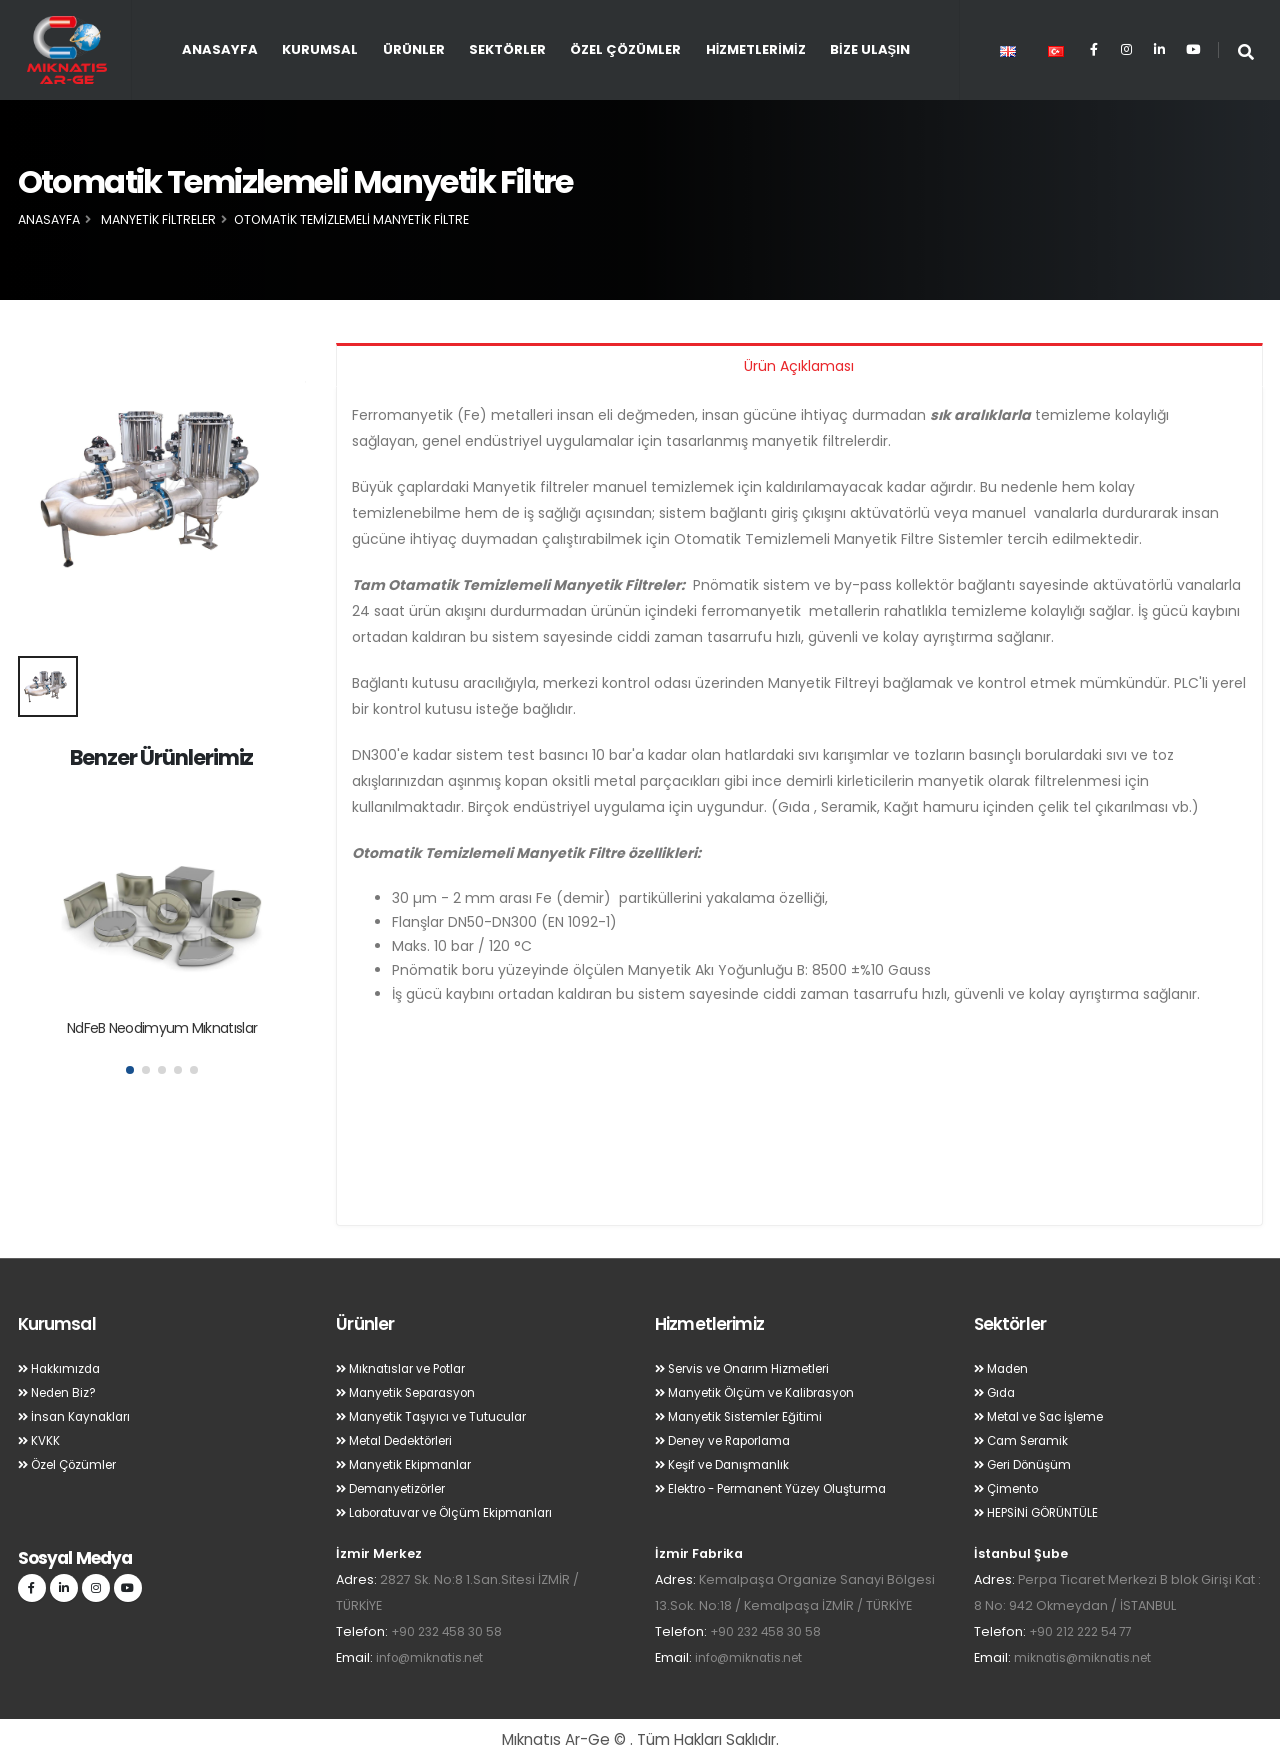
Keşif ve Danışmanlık (727, 1464)
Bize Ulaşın (870, 49)
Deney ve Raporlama (731, 1440)
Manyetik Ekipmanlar (408, 1464)
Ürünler (414, 49)
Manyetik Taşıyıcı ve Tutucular (437, 1416)
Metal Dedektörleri (402, 1440)
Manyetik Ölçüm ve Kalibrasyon (762, 1392)
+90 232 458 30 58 (449, 1631)
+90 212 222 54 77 (1084, 1631)
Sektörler (507, 49)
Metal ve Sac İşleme (1046, 1416)
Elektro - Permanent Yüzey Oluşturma (781, 1488)
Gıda (996, 1392)
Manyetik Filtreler (158, 219)
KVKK (40, 1440)
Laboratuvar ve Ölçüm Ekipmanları (453, 1512)
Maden (1004, 1368)
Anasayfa (220, 49)
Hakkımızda (61, 1368)
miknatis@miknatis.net (1085, 1657)
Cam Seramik (1025, 1440)
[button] (130, 1070)
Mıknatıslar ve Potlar (406, 1368)
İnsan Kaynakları (77, 1416)
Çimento (1009, 1488)
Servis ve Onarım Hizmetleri (750, 1368)
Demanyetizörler (397, 1488)
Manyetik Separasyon (413, 1392)
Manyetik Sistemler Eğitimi (744, 1416)
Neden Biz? (60, 1392)
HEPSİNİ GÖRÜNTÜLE (1041, 1512)
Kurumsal (320, 49)
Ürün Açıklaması (799, 366)
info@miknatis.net (433, 1657)
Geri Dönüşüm (1027, 1464)
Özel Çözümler (625, 49)
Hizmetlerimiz (756, 49)
